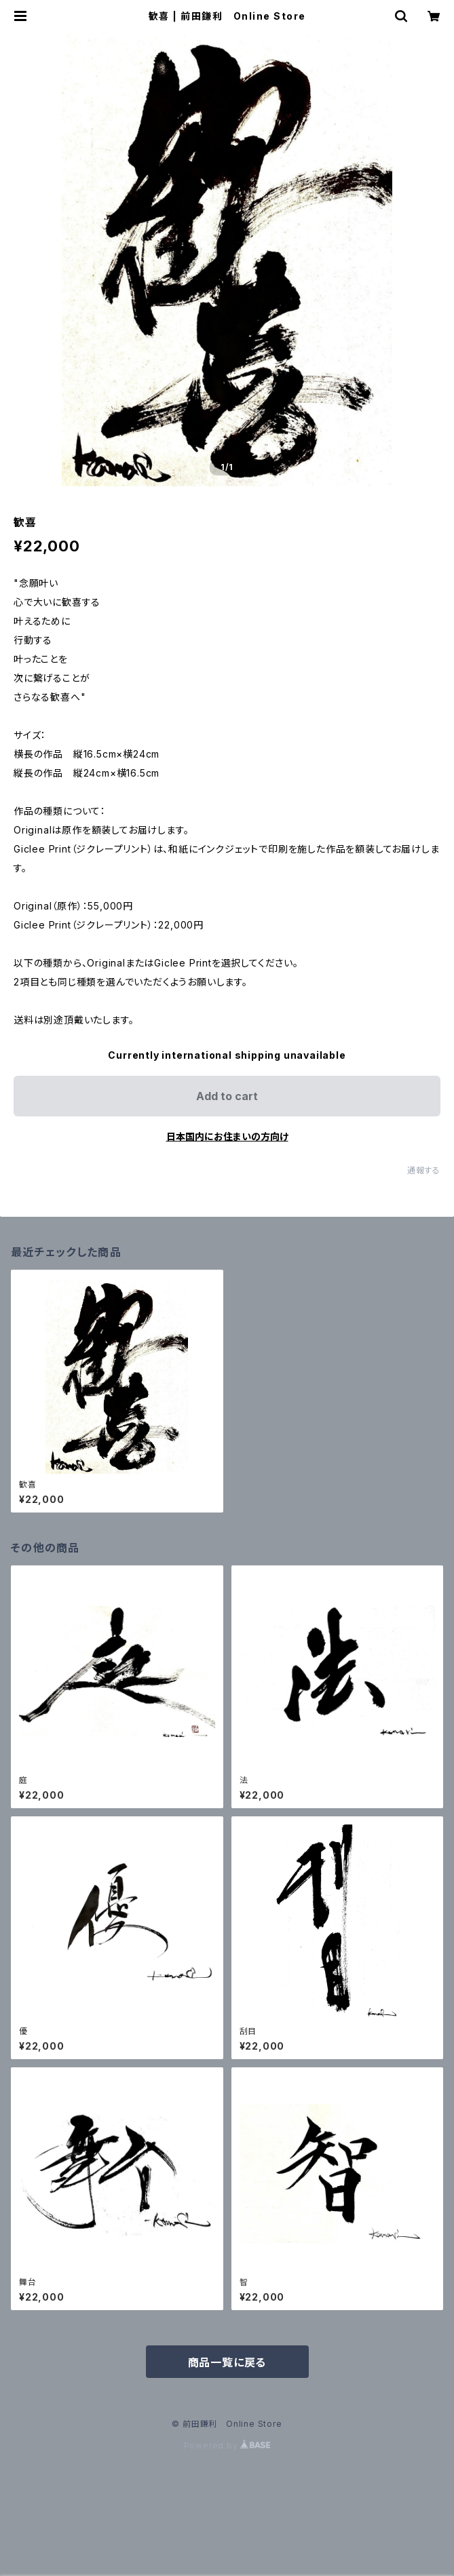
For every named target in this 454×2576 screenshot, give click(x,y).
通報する (423, 1170)
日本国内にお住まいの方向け (227, 1136)
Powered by (227, 2445)
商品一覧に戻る (227, 2362)
